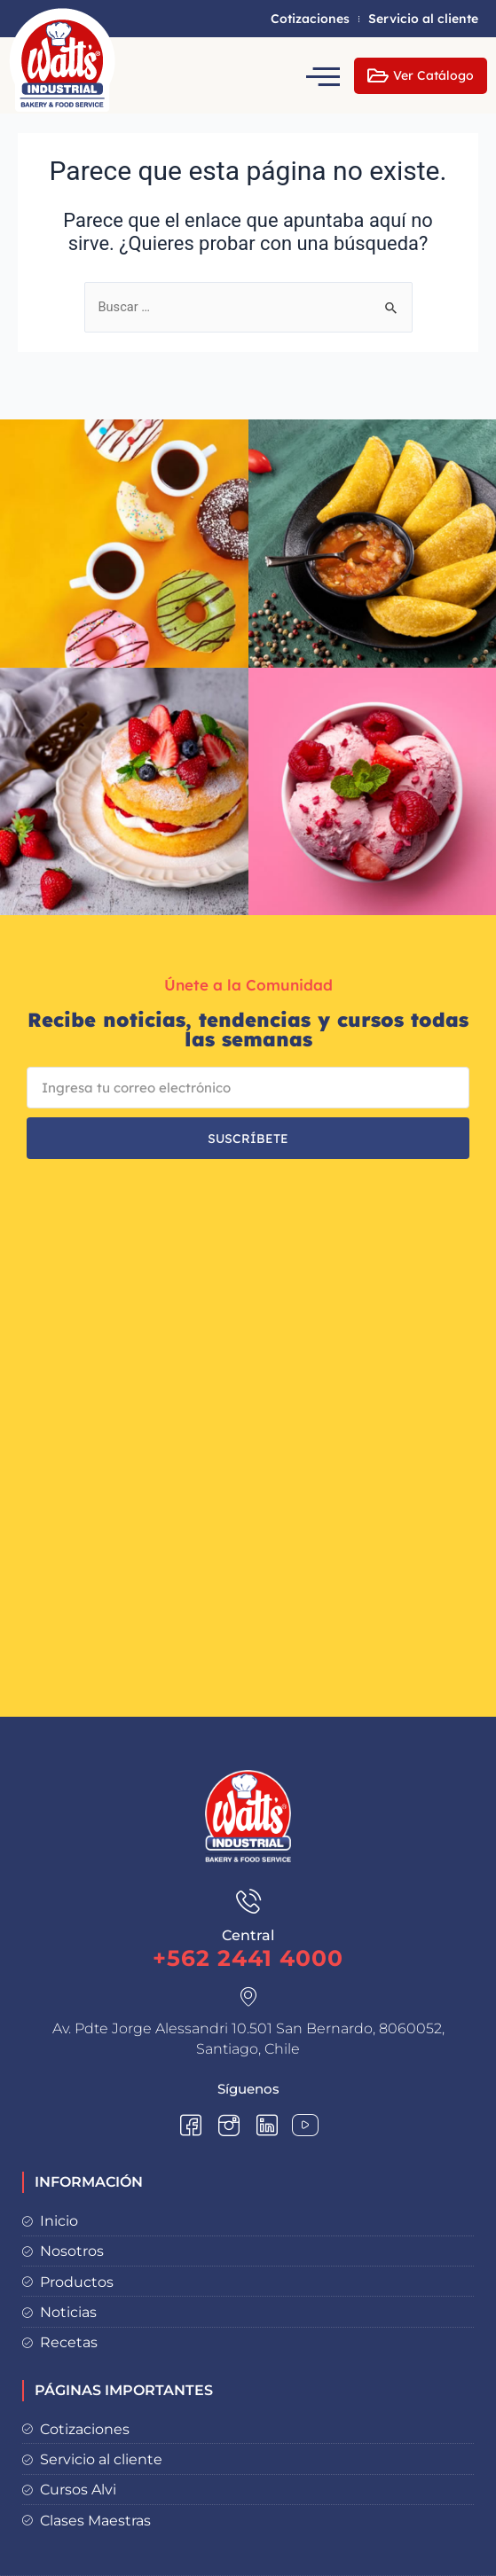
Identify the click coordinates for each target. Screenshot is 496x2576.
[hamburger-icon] (325, 76)
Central (248, 1935)
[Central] (248, 1901)
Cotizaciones (310, 19)
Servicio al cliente (423, 19)
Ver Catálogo (420, 76)
